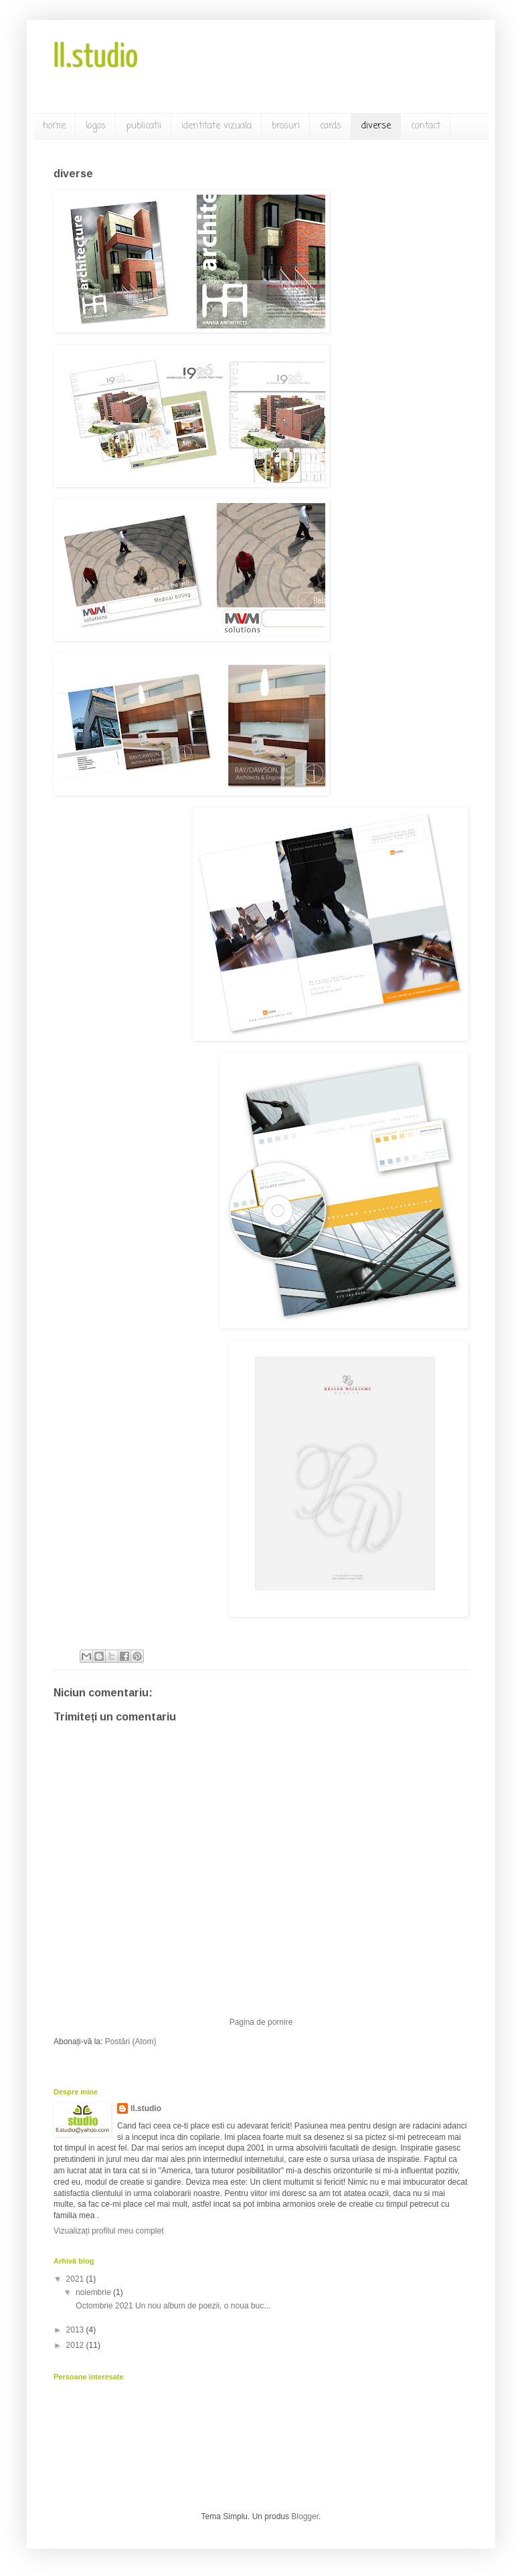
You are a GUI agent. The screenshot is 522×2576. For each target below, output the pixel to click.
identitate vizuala (216, 126)
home (54, 126)
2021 (76, 2279)
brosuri (286, 126)
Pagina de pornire (261, 2022)
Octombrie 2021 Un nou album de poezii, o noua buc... (172, 2305)
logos (96, 126)
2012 (76, 2345)
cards (330, 126)
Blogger (305, 2516)
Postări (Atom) (131, 2041)
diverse (376, 126)
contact (425, 126)
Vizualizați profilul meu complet (109, 2231)
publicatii (143, 126)
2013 (76, 2330)
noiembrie (94, 2292)
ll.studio (96, 58)
